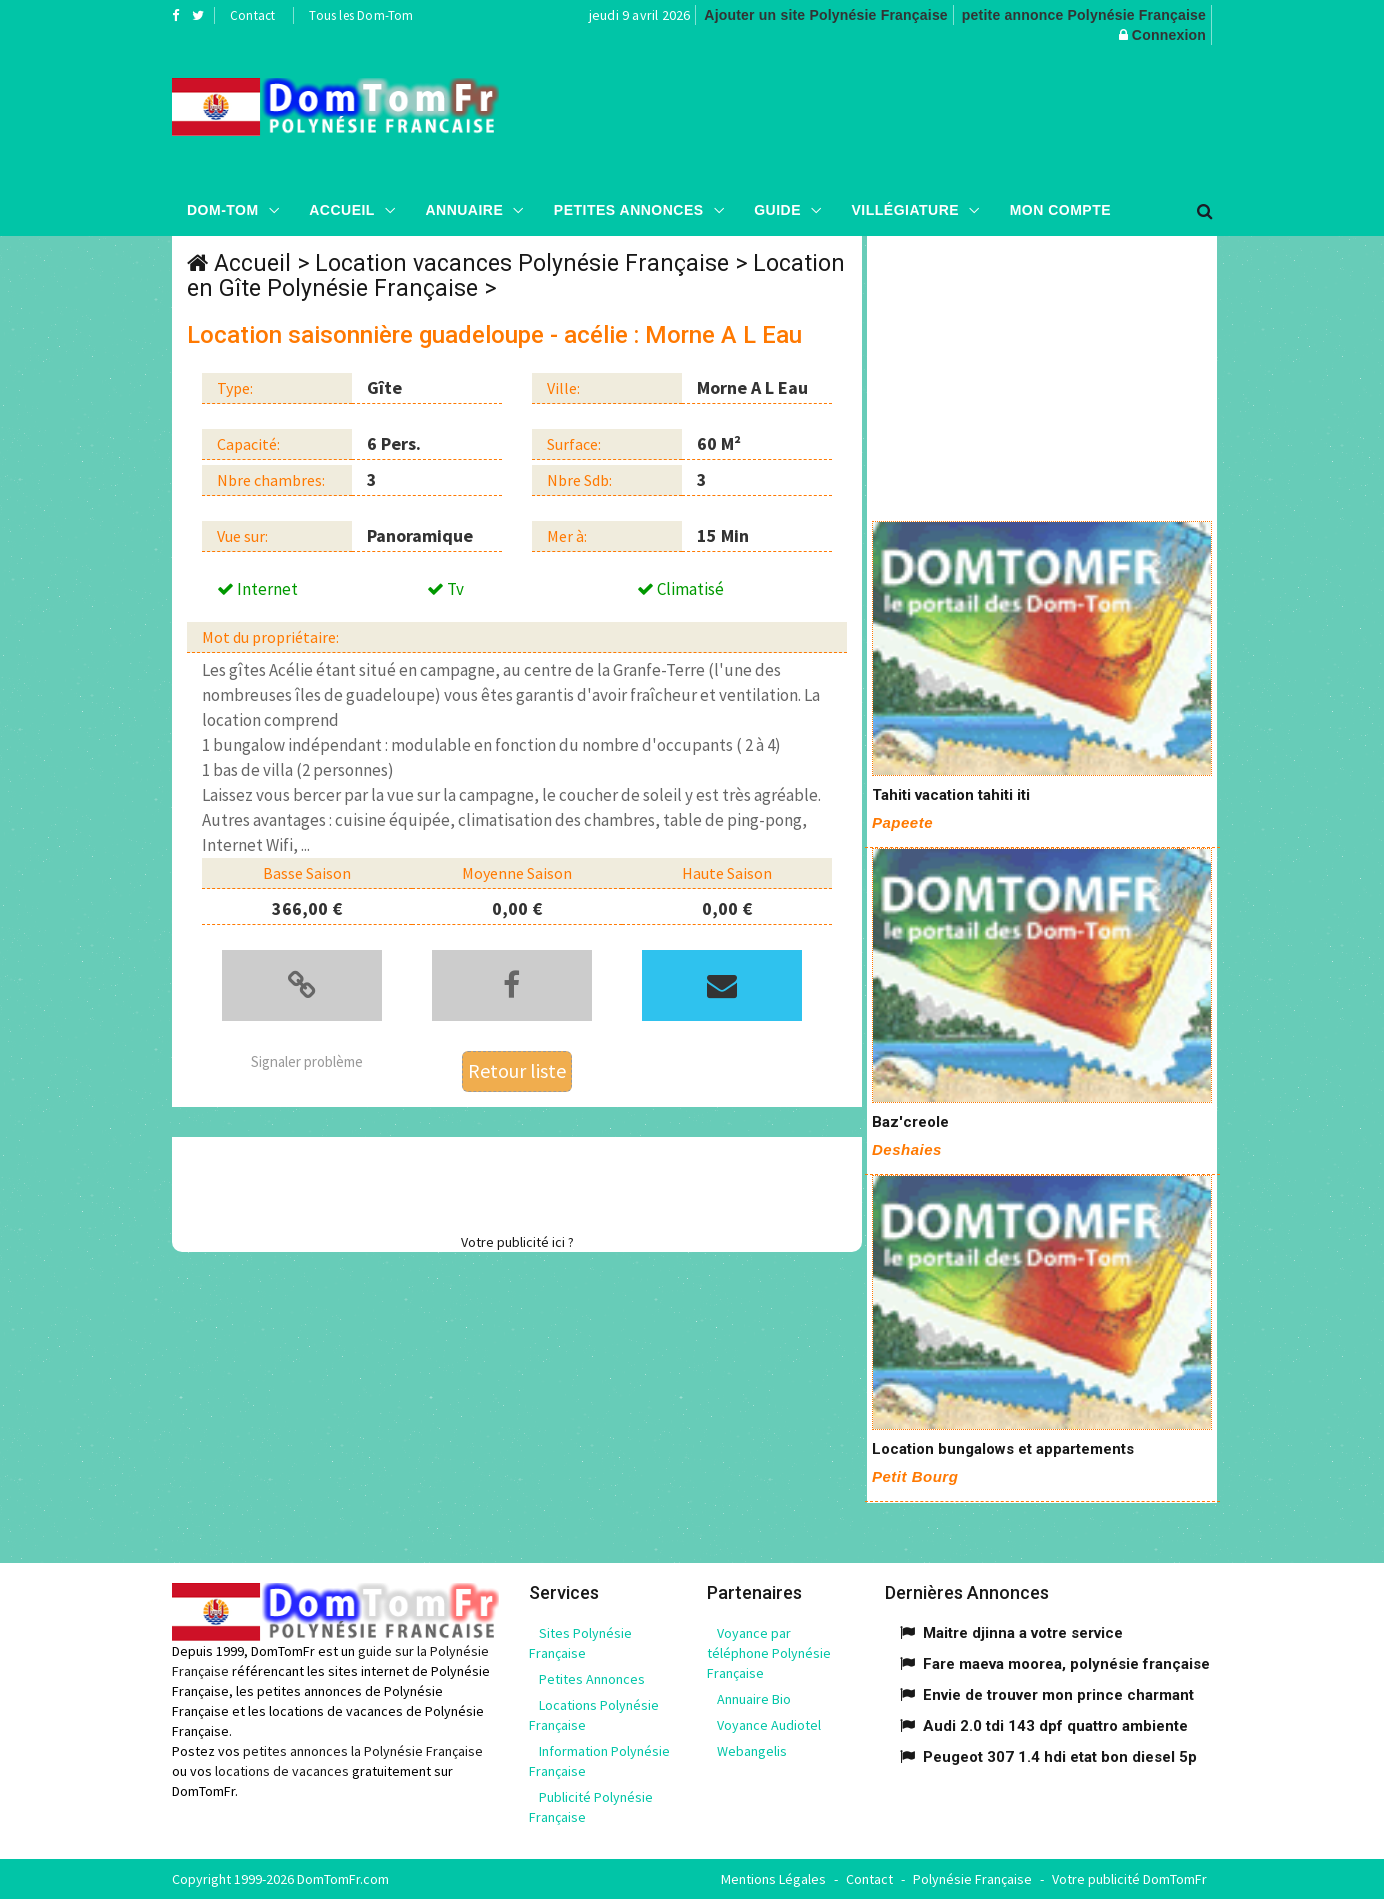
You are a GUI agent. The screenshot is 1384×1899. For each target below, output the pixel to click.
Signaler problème (307, 1061)
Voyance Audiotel (769, 1725)
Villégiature (906, 210)
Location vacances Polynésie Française (522, 263)
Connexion (1169, 35)
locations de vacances (282, 1771)
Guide (777, 210)
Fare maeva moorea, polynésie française (1066, 1664)
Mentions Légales (773, 1879)
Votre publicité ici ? (517, 1242)
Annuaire (464, 210)
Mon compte (1060, 210)
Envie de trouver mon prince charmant (1058, 1695)
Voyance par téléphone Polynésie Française (769, 1653)
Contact (252, 15)
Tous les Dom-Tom (361, 15)
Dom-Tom (223, 210)
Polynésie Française (972, 1879)
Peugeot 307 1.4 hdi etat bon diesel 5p (1060, 1757)
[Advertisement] (893, 115)
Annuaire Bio (754, 1699)
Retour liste (517, 1070)
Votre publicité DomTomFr (1129, 1879)
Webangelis (752, 1751)
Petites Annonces (629, 210)
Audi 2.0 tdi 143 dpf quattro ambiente (1055, 1726)
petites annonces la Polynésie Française (363, 1751)
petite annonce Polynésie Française (1084, 15)
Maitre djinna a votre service (1023, 1633)
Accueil (342, 210)
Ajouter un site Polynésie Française (826, 15)
